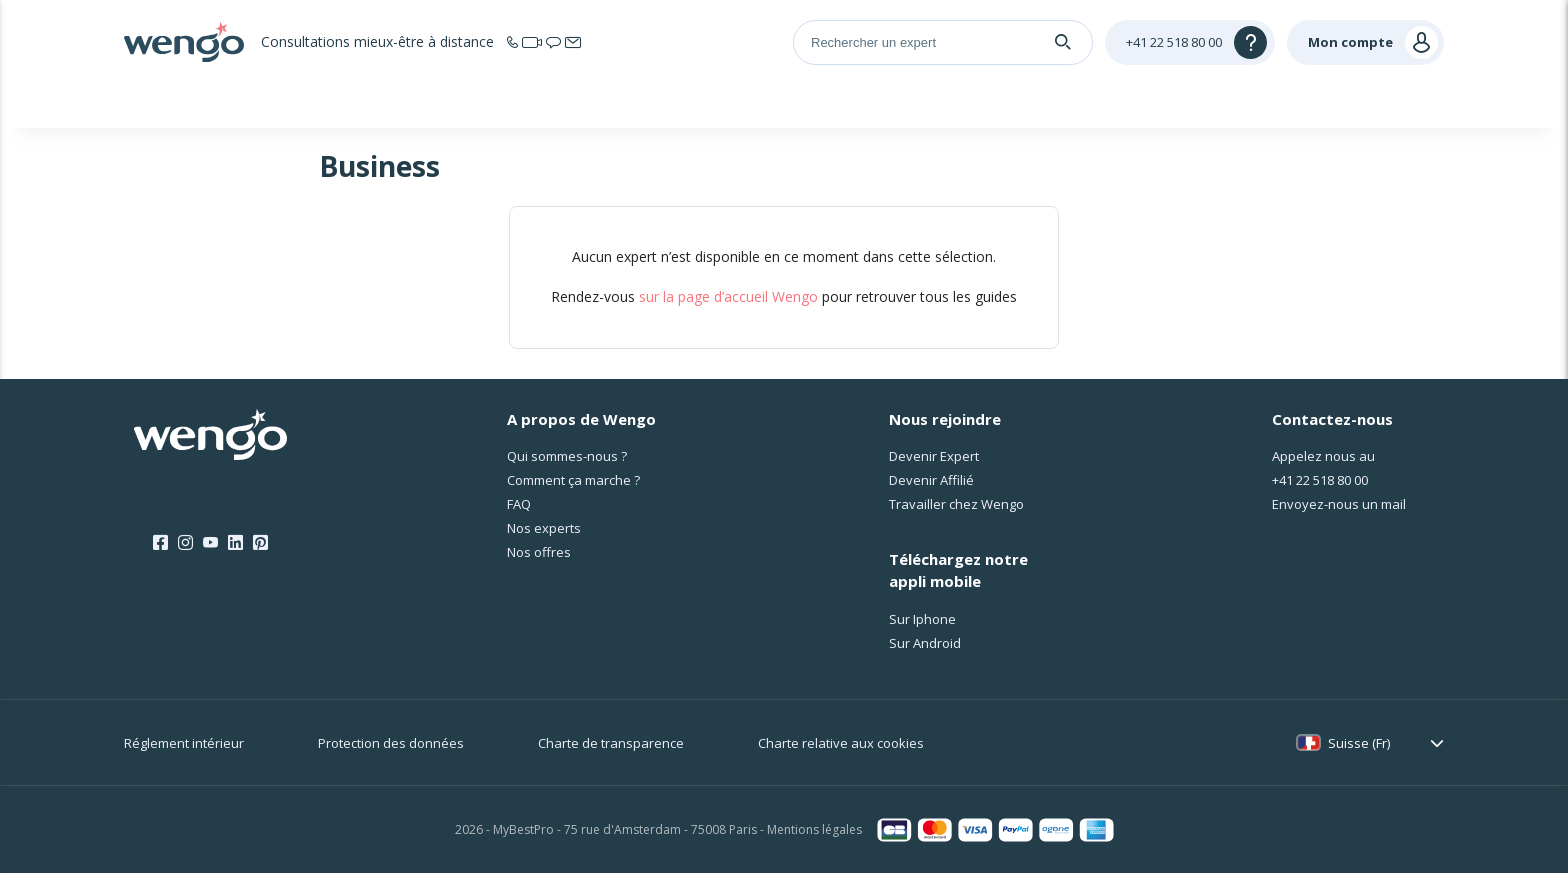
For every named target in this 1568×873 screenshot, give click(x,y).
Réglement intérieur (184, 743)
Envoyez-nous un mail (1339, 504)
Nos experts (544, 528)
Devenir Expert (934, 456)
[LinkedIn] (235, 543)
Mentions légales (814, 829)
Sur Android (925, 643)
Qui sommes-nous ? (567, 456)
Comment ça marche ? (573, 480)
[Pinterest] (260, 543)
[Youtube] (210, 543)
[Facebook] (160, 543)
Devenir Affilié (931, 480)
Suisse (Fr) (1359, 743)
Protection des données (391, 743)
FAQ (519, 504)
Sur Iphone (922, 619)
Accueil (325, 104)
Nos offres (539, 552)
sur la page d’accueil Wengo (728, 296)
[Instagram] (185, 543)
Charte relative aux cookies (841, 743)
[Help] (1190, 42)
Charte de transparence (611, 743)
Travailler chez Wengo (956, 504)
